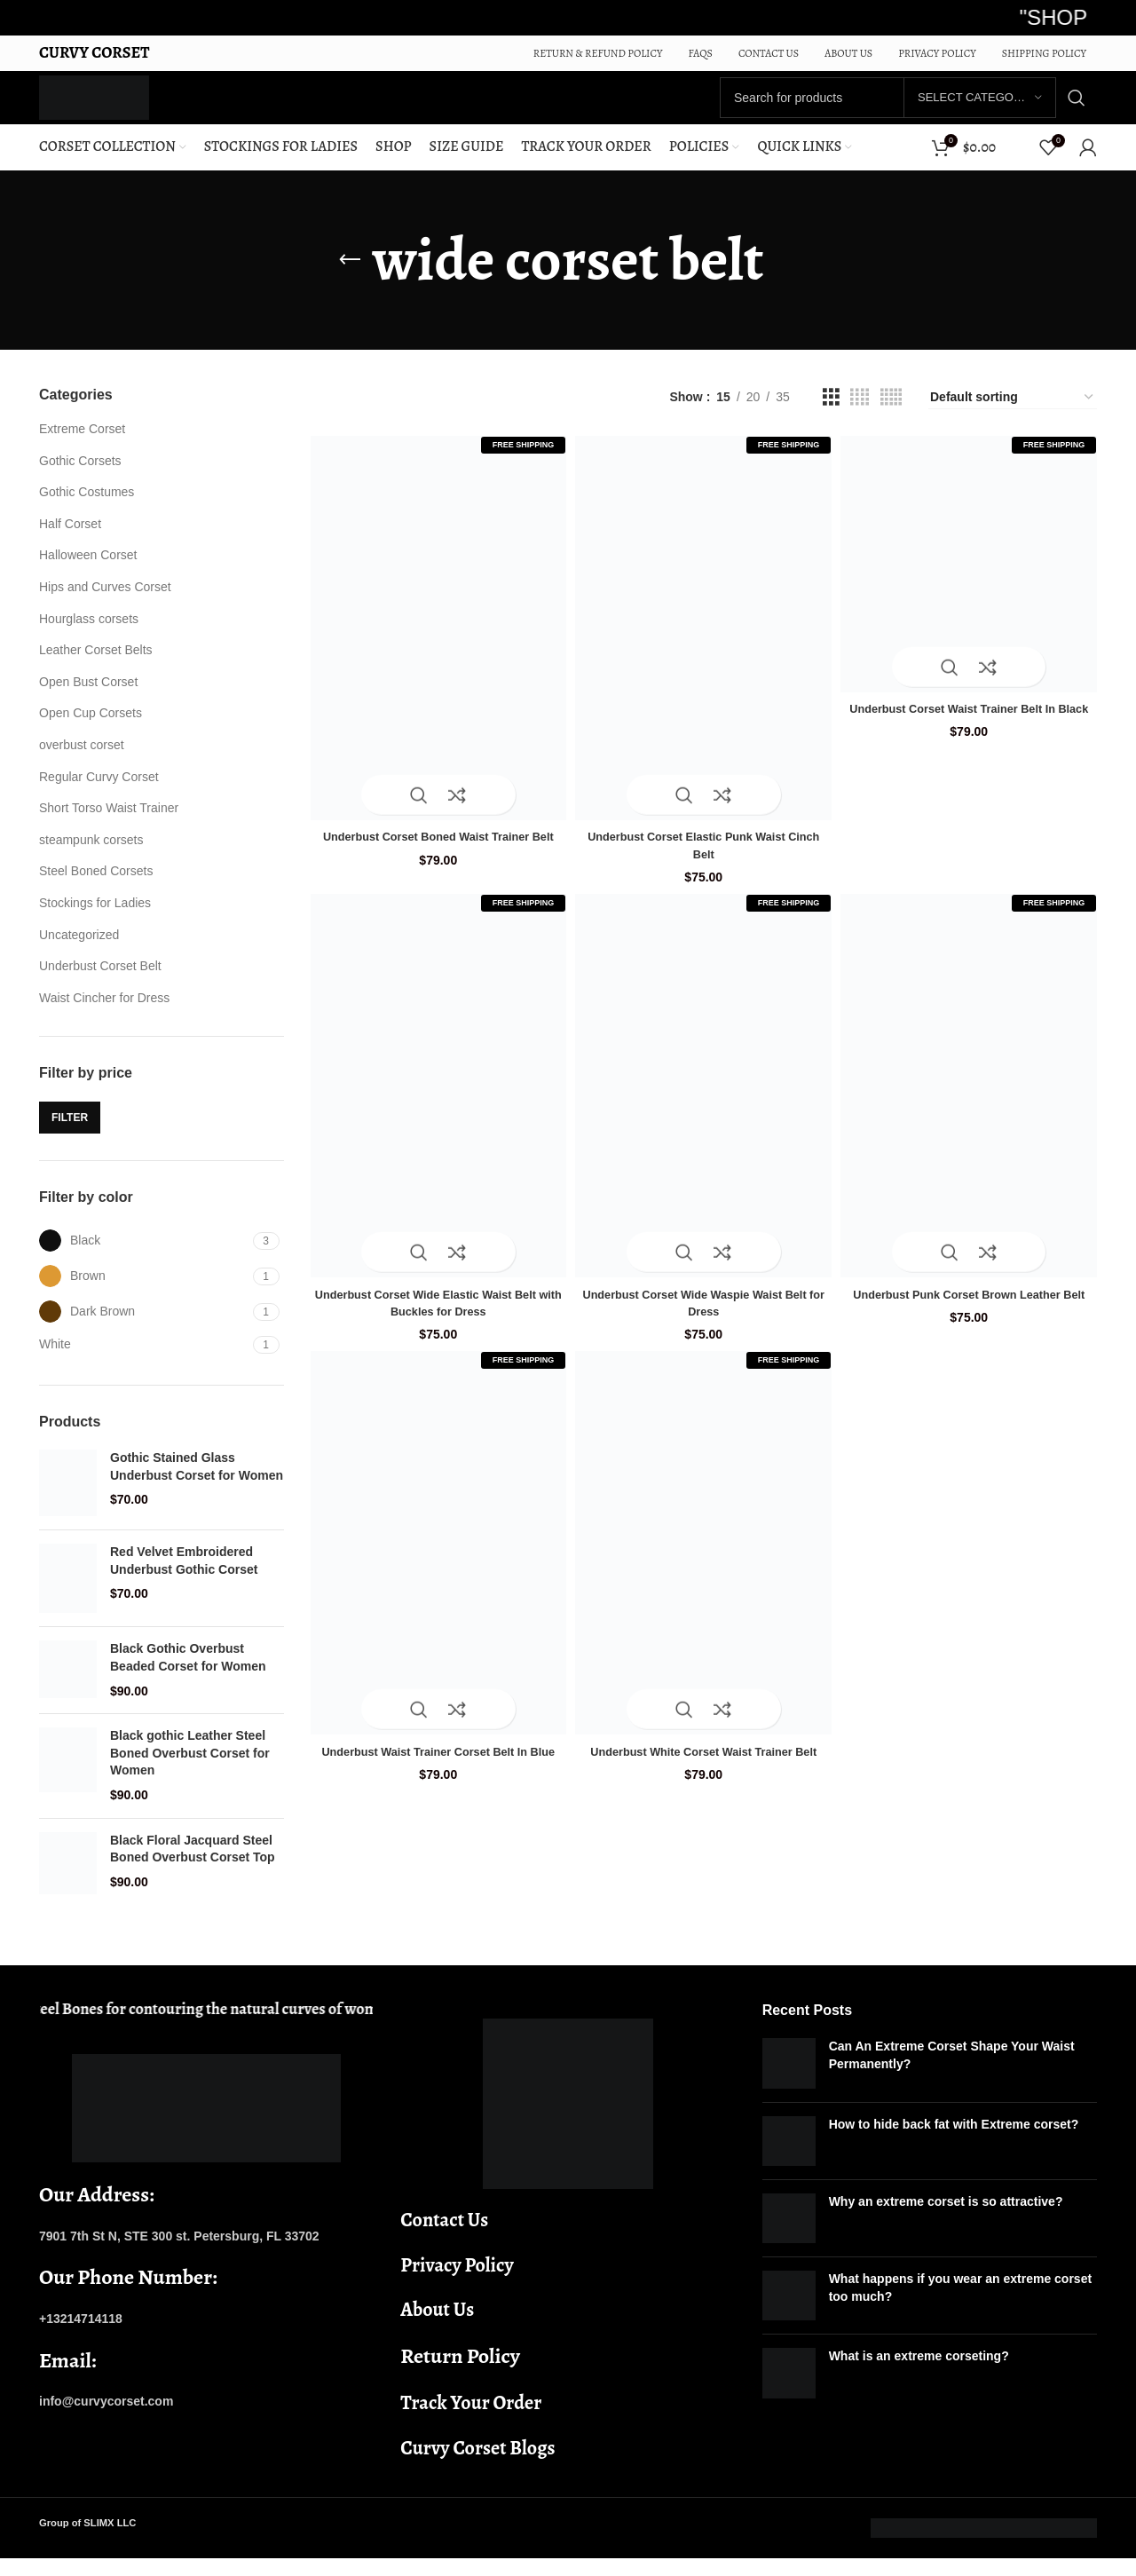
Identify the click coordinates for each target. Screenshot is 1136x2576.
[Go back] (349, 278)
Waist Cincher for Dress (104, 1015)
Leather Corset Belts (96, 667)
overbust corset (81, 762)
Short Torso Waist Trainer (108, 825)
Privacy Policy (456, 2283)
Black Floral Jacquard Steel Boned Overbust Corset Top (192, 1867)
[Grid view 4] (859, 415)
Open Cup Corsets (90, 730)
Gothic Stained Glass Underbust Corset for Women (196, 1484)
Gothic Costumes (86, 509)
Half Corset (70, 541)
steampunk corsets (91, 857)
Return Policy (460, 2373)
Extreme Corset (82, 446)
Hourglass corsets (88, 636)
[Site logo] (116, 106)
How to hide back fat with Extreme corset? (954, 2141)
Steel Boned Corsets (96, 888)
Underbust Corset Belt (100, 983)
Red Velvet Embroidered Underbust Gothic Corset (183, 1578)
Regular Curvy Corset (99, 794)
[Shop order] (1012, 415)
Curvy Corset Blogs (477, 2466)
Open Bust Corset (88, 699)
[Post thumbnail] (789, 2081)
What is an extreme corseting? (919, 2374)
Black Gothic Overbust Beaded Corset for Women (188, 1675)
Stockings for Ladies (95, 920)
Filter (69, 1134)
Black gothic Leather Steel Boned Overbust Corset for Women (190, 1770)
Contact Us (444, 2237)
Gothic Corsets (80, 478)
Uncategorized (79, 951)
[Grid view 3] (831, 415)
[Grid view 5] (891, 415)
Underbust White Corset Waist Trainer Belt (704, 1760)
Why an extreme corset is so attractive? (946, 2219)
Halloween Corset (88, 572)
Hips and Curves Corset (105, 604)
